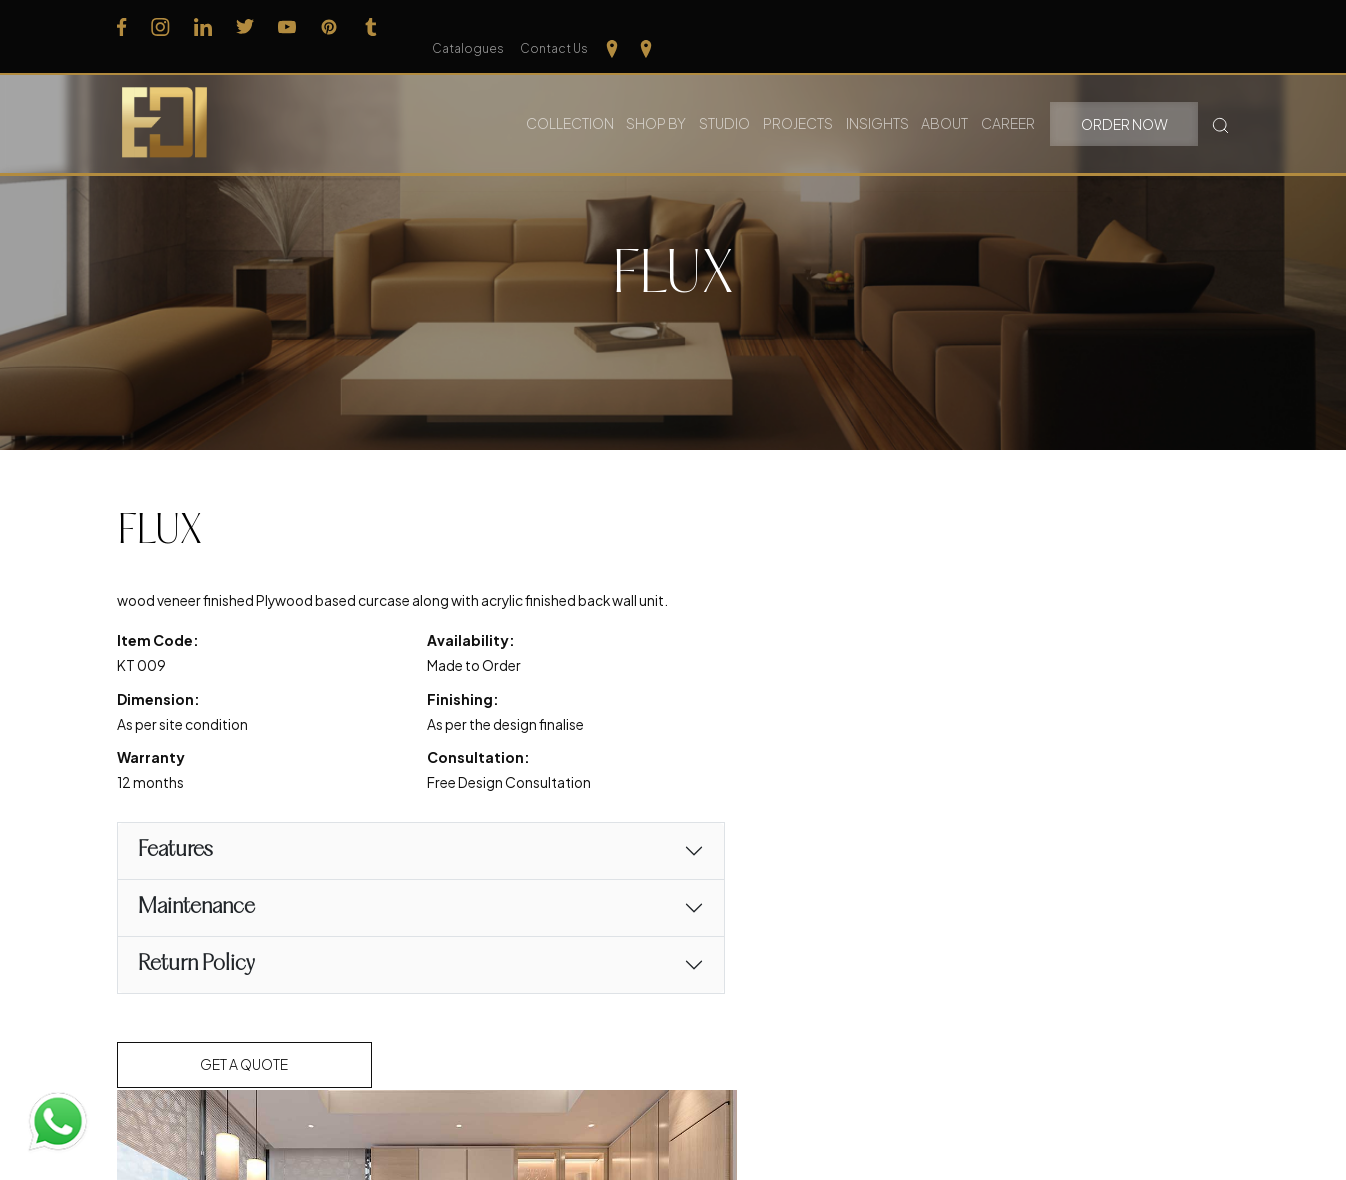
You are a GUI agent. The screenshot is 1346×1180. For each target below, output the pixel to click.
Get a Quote (247, 1093)
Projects (801, 99)
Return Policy (196, 992)
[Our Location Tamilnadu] (1186, 25)
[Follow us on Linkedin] (203, 25)
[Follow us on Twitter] (245, 25)
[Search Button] (1220, 99)
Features (175, 878)
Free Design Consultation (471, 811)
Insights (880, 99)
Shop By (659, 99)
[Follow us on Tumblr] (371, 25)
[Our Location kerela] (1220, 25)
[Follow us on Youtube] (287, 25)
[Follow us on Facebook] (122, 25)
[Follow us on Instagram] (160, 25)
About (947, 99)
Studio (727, 99)
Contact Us (1127, 26)
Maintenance (196, 935)
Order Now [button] (1125, 100)
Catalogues (1041, 26)
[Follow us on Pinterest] (329, 25)
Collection (572, 99)
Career (1011, 99)
